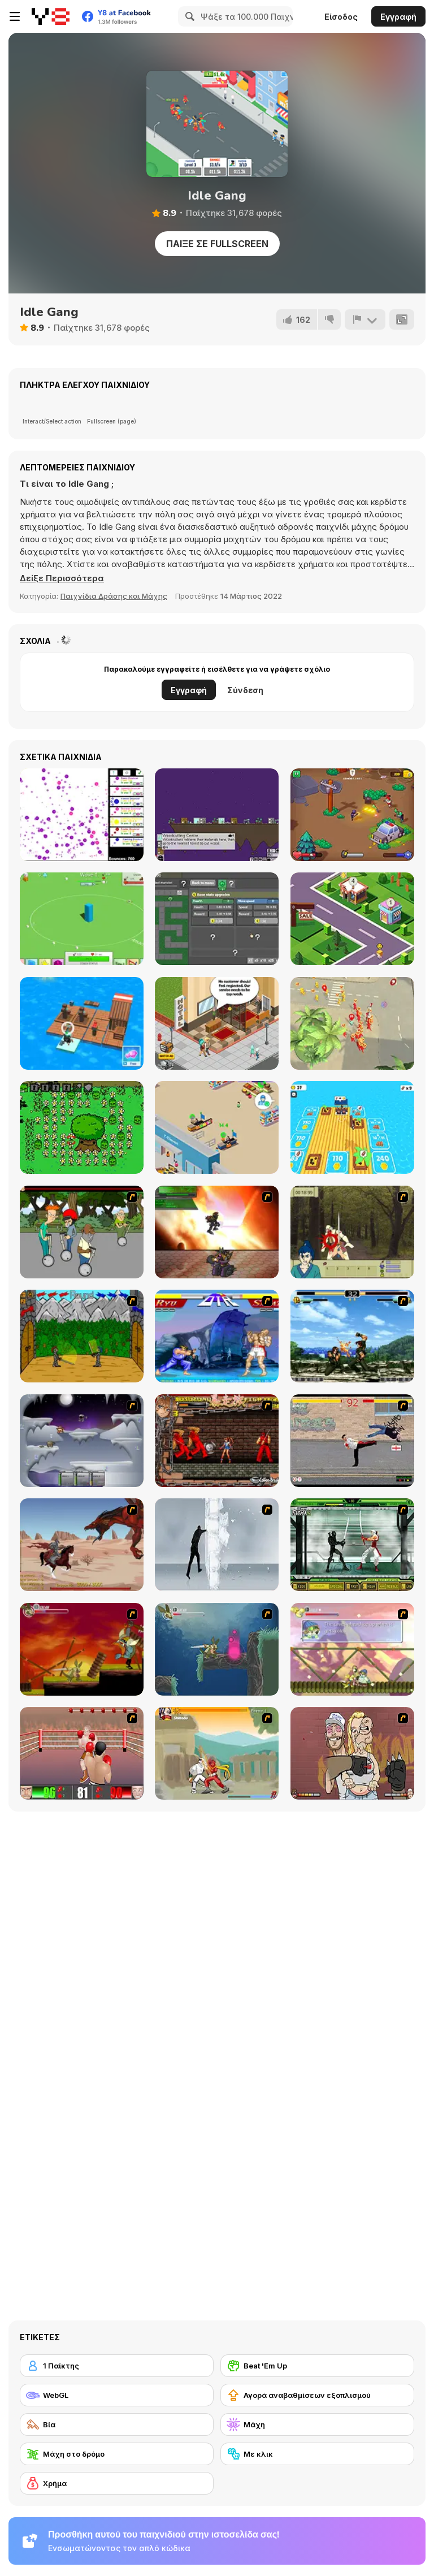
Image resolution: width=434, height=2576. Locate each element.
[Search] (188, 16)
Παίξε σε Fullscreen (217, 243)
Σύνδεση (245, 690)
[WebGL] (117, 2395)
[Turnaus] (82, 1336)
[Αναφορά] (365, 319)
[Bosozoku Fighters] (217, 1440)
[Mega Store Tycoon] (217, 1127)
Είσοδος (341, 16)
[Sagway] (82, 1232)
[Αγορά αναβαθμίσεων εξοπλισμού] (317, 2395)
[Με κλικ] (317, 2454)
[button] (62, 578)
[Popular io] (352, 1023)
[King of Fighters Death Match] (352, 1336)
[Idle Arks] (82, 1023)
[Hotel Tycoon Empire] (217, 1023)
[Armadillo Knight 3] (352, 1649)
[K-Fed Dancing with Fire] (352, 1753)
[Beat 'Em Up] (317, 2365)
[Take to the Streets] (352, 1440)
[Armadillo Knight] (82, 1649)
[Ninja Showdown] (352, 1544)
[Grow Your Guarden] (82, 1127)
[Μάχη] (317, 2424)
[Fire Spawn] (82, 1544)
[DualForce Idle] (217, 918)
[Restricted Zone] (352, 814)
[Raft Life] (352, 1127)
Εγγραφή (398, 16)
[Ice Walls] (217, 1544)
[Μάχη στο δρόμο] (117, 2454)
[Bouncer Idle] (82, 814)
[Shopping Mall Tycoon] (352, 918)
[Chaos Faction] (82, 1440)
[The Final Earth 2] (217, 814)
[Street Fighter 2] (217, 1336)
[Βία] (117, 2424)
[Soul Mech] (217, 1753)
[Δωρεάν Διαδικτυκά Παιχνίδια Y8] (51, 16)
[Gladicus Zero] (217, 1232)
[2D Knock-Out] (82, 1753)
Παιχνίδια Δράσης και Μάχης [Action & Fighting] (113, 595)
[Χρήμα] (117, 2483)
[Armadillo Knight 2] (217, 1649)
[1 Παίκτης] (117, 2365)
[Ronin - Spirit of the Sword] (352, 1232)
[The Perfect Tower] (82, 918)
